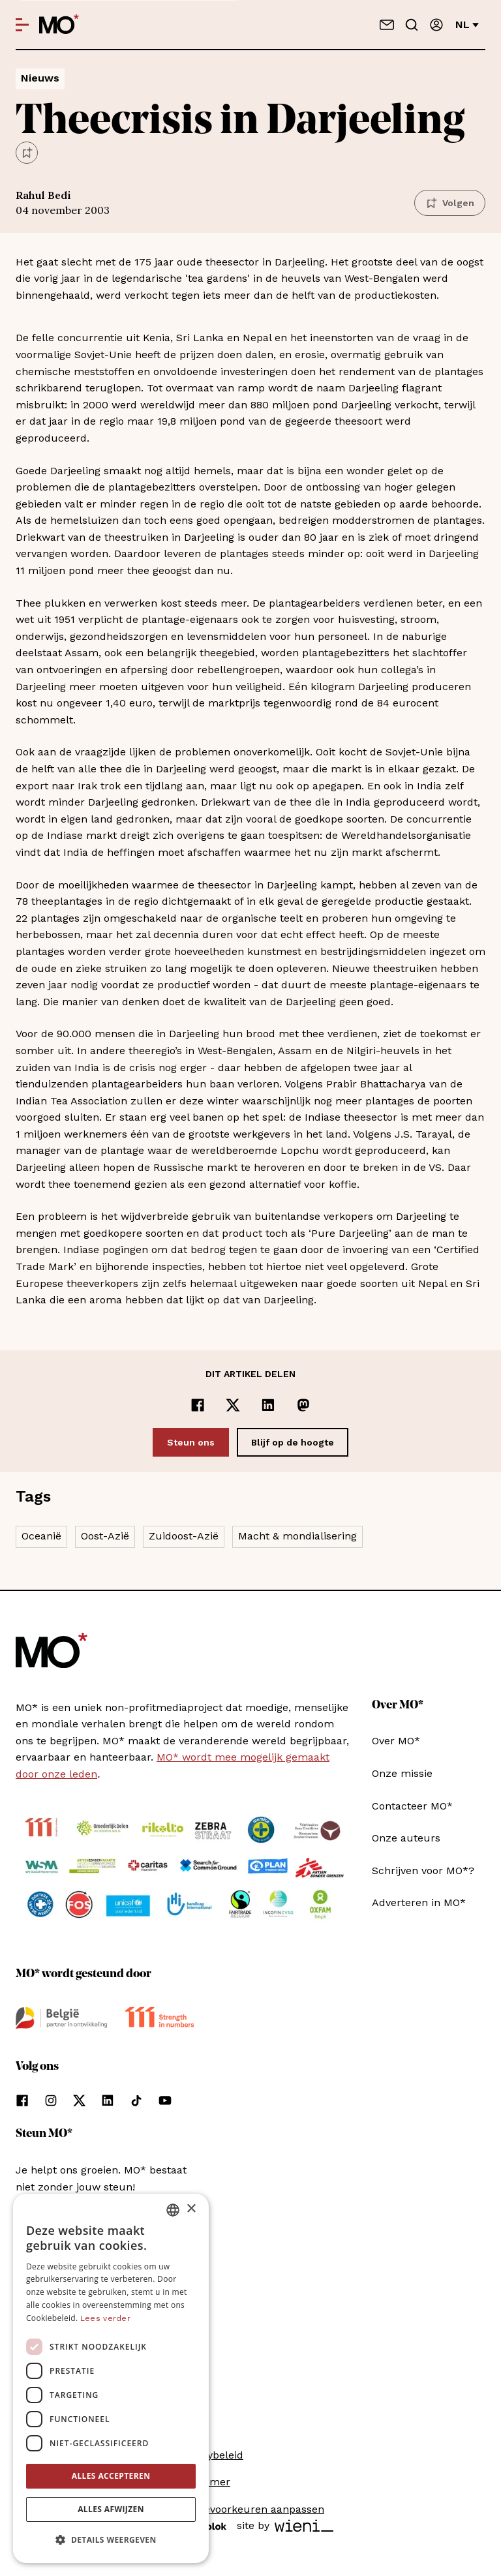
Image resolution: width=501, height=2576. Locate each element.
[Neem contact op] (387, 25)
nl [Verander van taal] (467, 24)
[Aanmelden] (436, 25)
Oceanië (41, 1536)
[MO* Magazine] (59, 25)
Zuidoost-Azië (184, 1536)
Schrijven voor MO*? (423, 1870)
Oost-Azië (105, 1536)
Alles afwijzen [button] (111, 2509)
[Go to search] (411, 25)
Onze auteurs (406, 1838)
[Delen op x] (233, 1405)
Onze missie (402, 1773)
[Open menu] (22, 24)
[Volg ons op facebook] (22, 2100)
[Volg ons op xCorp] (79, 2100)
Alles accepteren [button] (111, 2475)
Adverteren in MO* (419, 1902)
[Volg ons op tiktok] (136, 2100)
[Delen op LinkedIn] (268, 1405)
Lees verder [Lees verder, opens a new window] (105, 2318)
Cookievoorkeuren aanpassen (250, 2509)
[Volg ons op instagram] (50, 2100)
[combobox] (172, 2210)
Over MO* (396, 1741)
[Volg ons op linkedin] (107, 2100)
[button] (111, 2540)
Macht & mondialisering (297, 1536)
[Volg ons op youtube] (165, 2100)
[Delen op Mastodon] (303, 1405)
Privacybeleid (210, 2455)
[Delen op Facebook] (197, 1405)
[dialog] (111, 2378)
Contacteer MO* (412, 1806)
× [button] (191, 2209)
